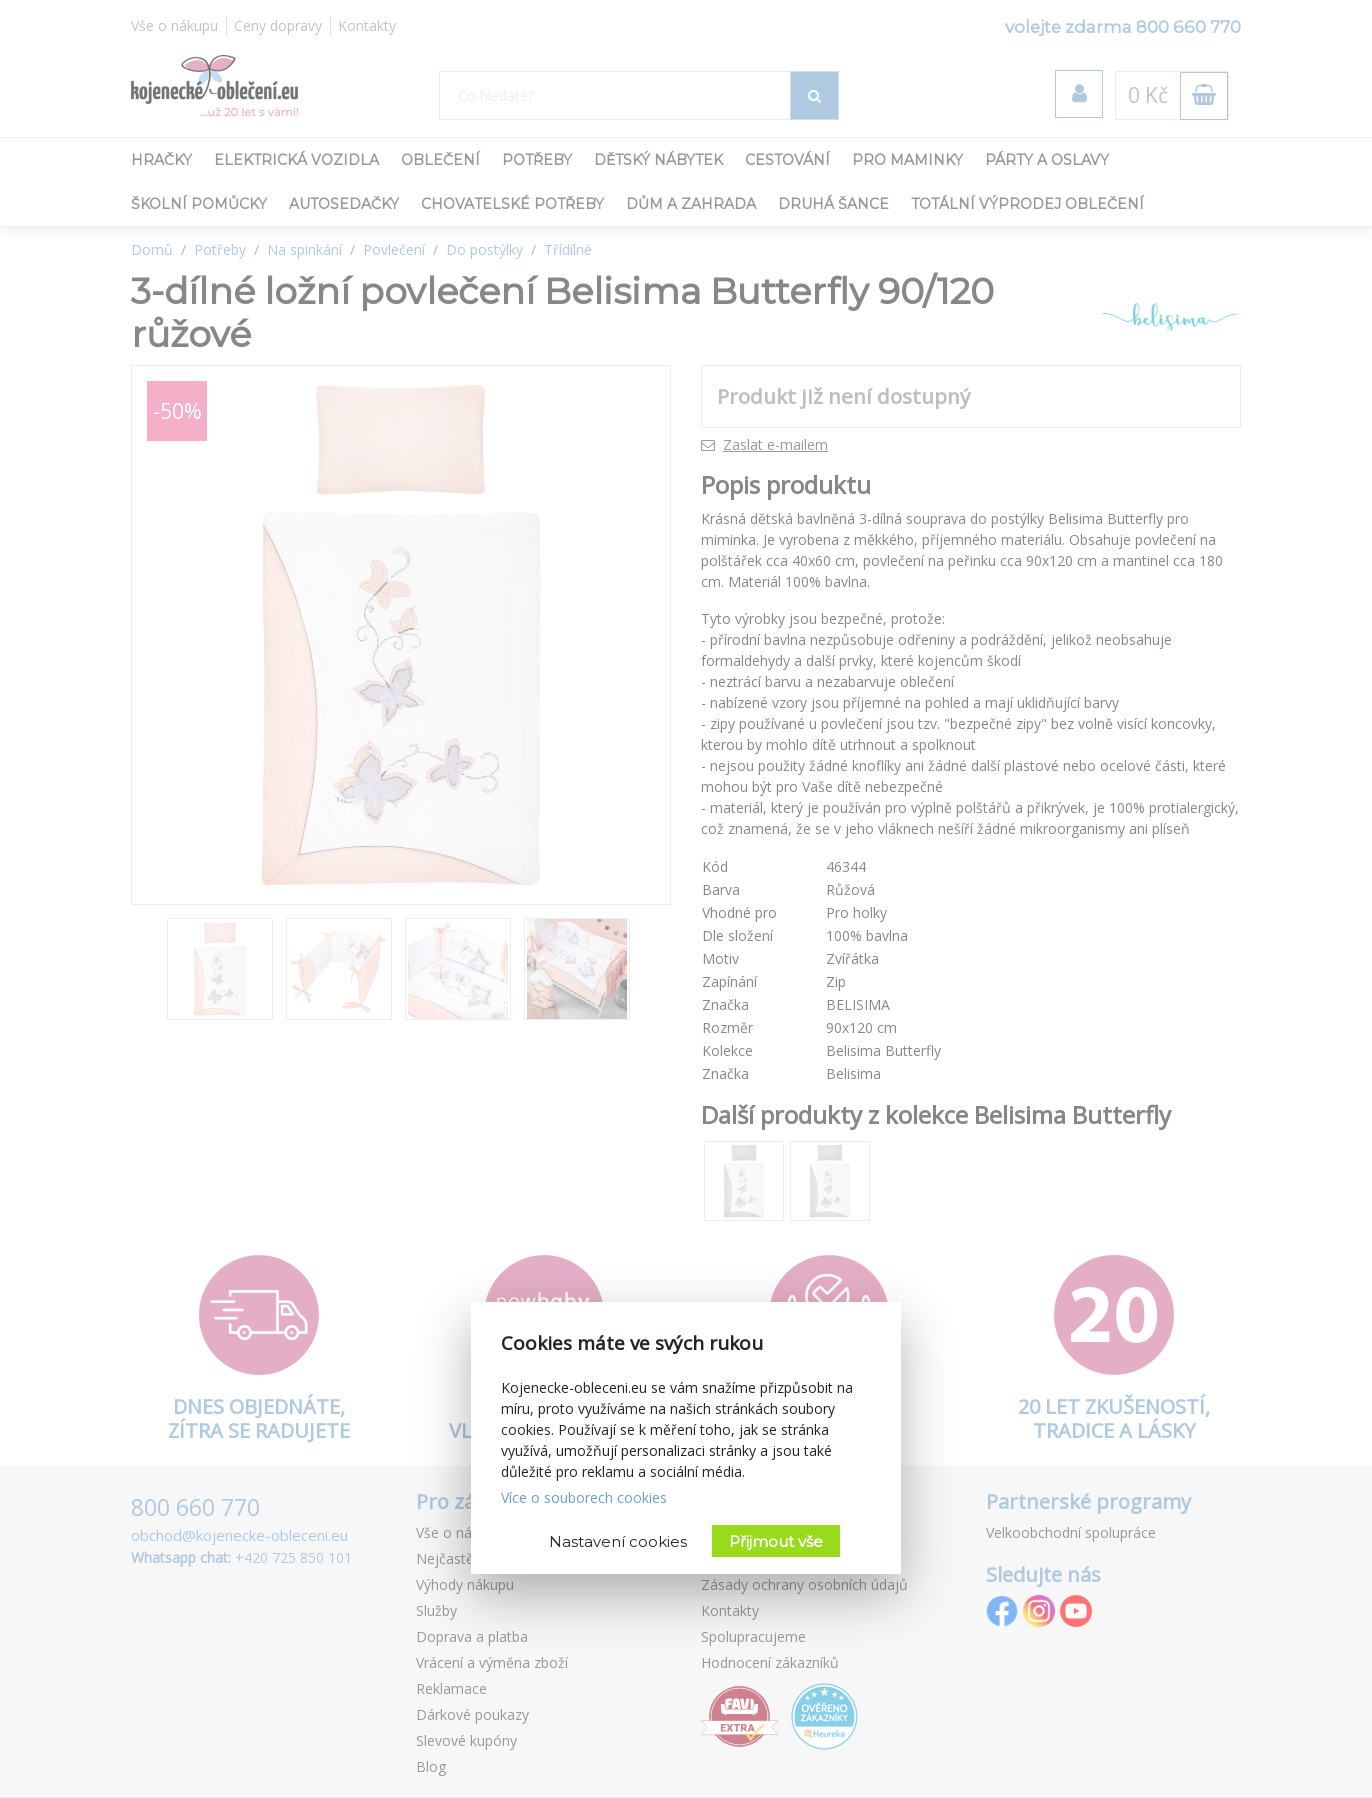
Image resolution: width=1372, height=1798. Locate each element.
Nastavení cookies (618, 1541)
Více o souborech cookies (584, 1497)
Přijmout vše (776, 1541)
